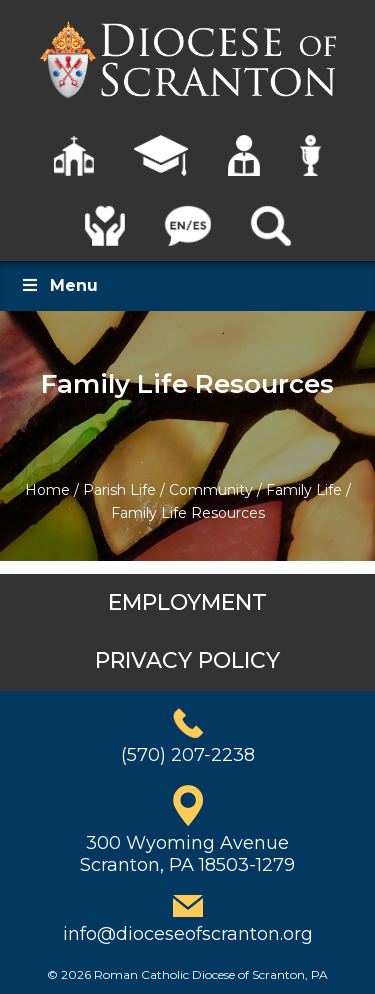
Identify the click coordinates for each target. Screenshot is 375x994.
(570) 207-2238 (188, 755)
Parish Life (119, 490)
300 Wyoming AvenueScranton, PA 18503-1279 (187, 854)
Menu (59, 285)
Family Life (304, 490)
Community (211, 490)
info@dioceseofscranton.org (188, 934)
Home (47, 490)
